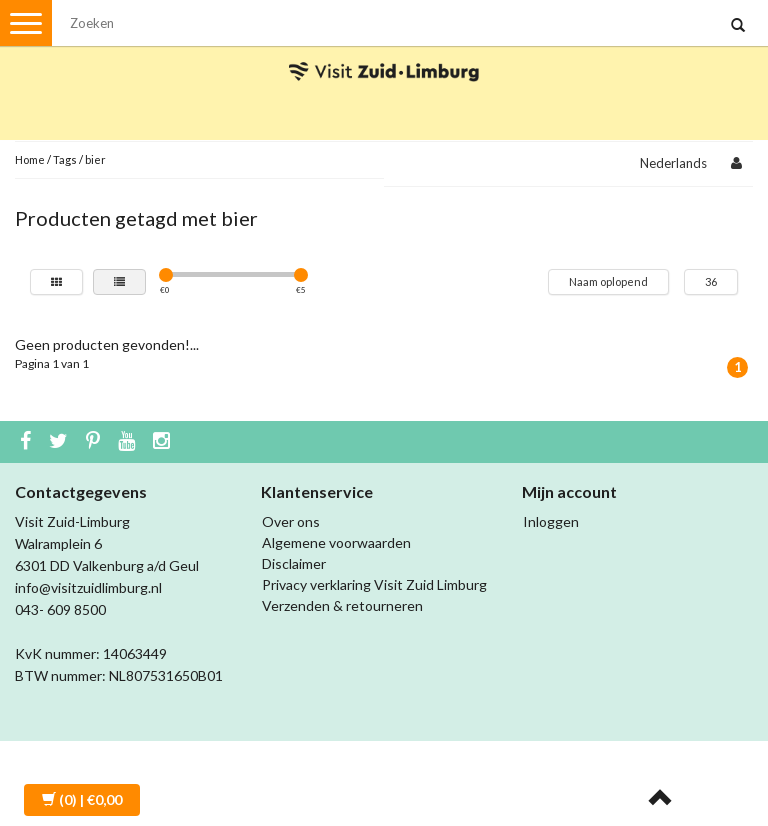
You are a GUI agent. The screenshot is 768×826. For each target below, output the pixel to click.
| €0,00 (82, 799)
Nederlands (673, 163)
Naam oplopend (608, 281)
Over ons (291, 521)
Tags (65, 159)
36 (711, 281)
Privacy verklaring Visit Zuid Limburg (374, 584)
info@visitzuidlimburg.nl (88, 587)
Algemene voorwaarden (336, 542)
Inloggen (551, 521)
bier (95, 159)
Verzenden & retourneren (342, 605)
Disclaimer (294, 563)
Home (30, 159)
